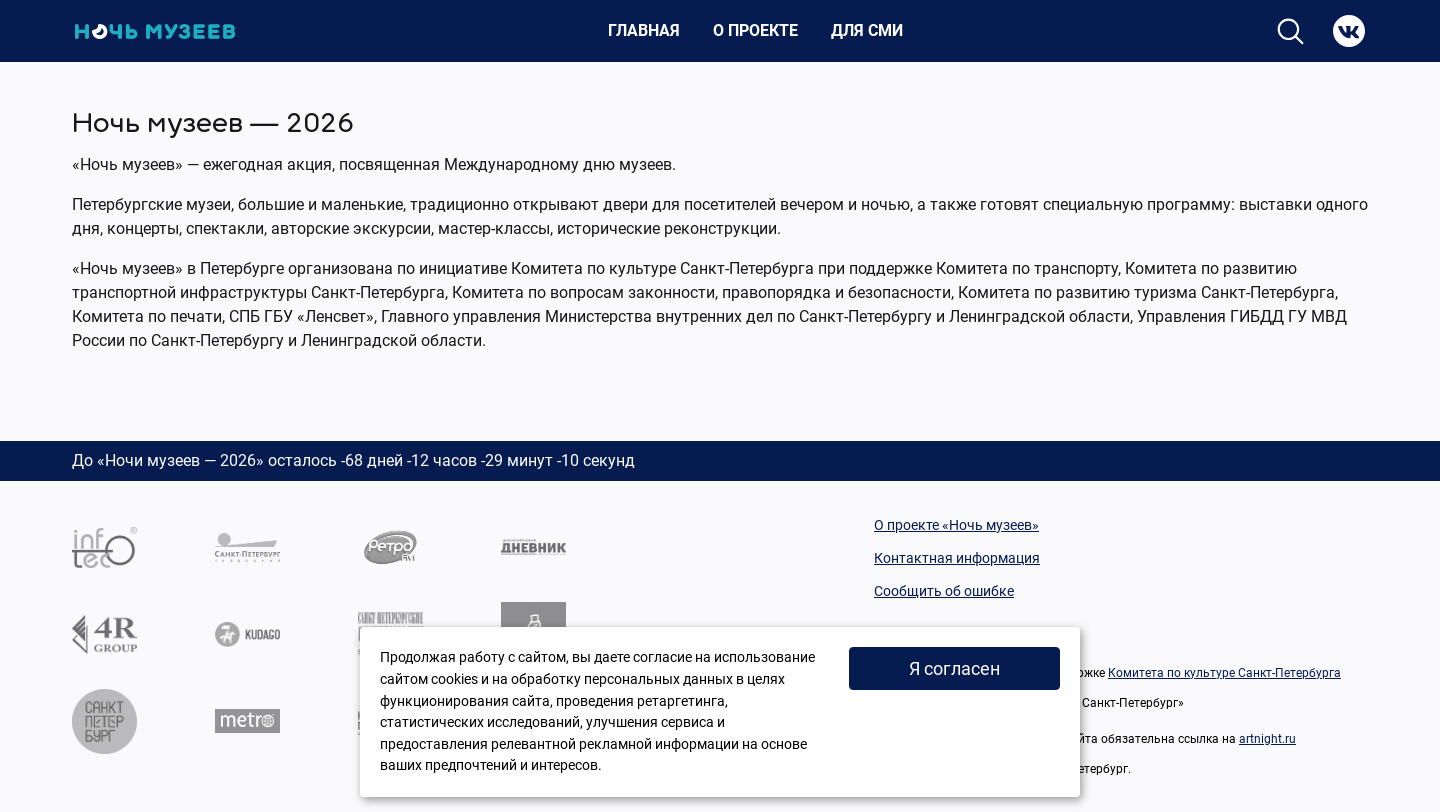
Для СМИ (867, 30)
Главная (644, 30)
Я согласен (954, 668)
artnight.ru (1267, 739)
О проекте (755, 30)
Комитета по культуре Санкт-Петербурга (1224, 673)
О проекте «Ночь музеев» (956, 525)
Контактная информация (957, 558)
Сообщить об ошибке (944, 591)
